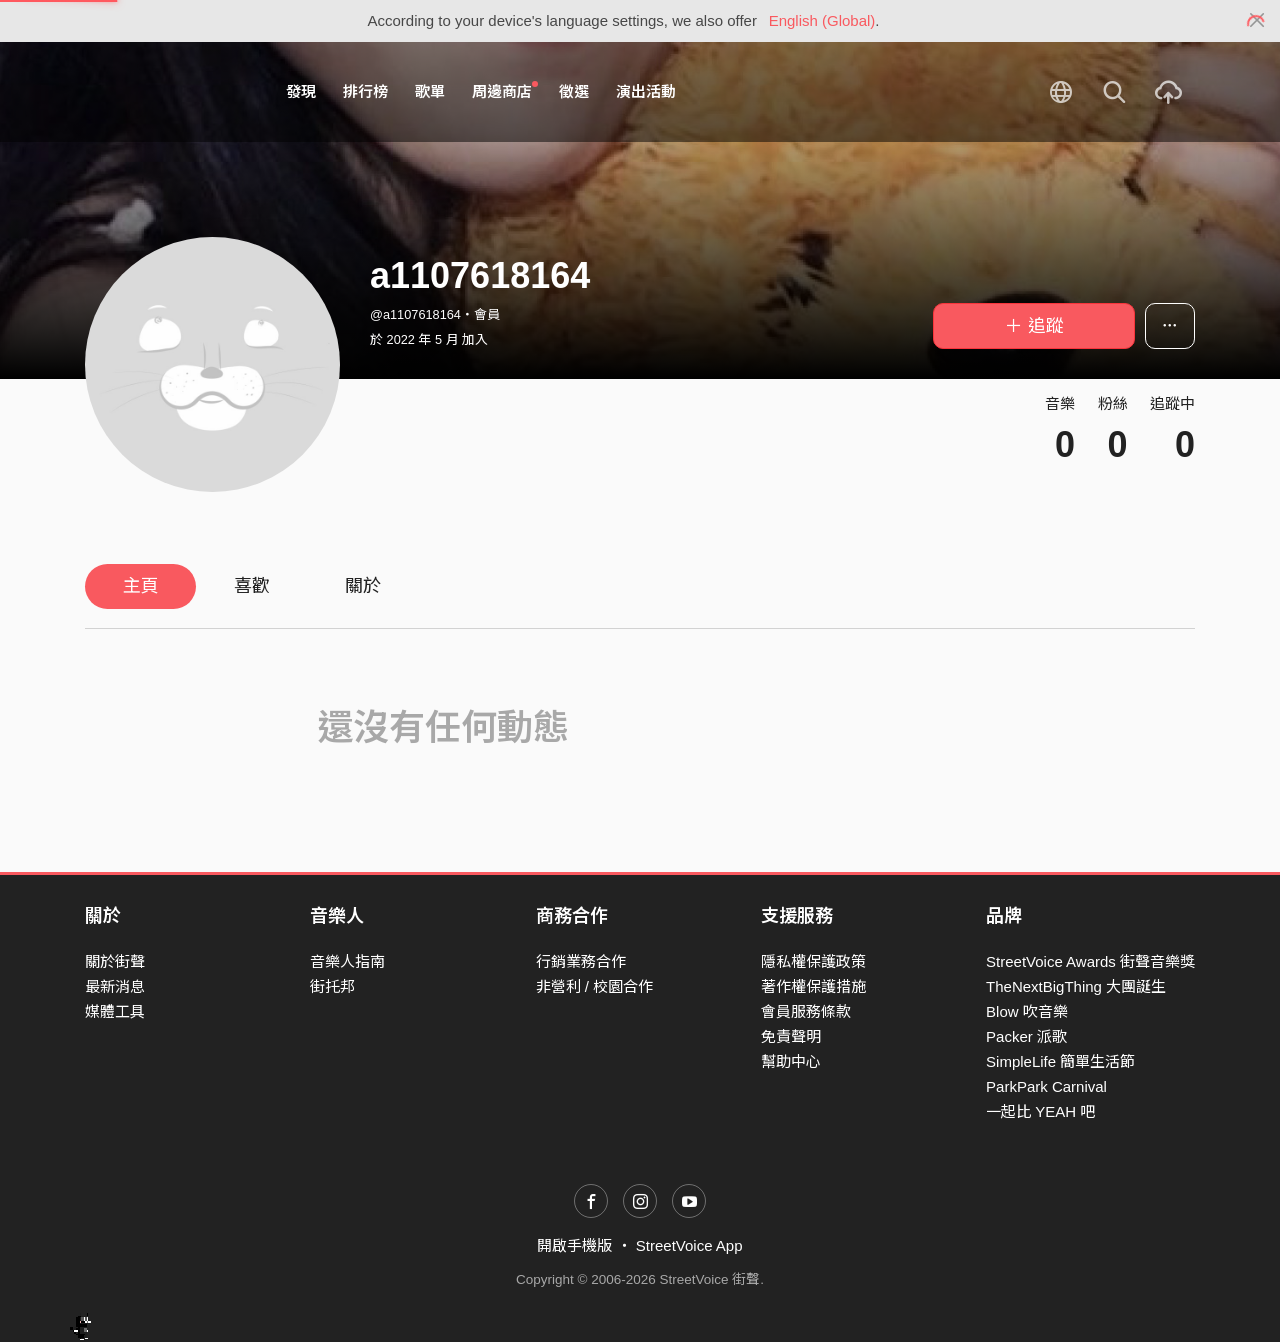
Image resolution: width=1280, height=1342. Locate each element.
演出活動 (646, 91)
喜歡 (252, 586)
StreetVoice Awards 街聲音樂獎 (1090, 961)
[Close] (1257, 21)
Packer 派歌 (1026, 1036)
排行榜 (365, 91)
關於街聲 (115, 961)
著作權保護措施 (813, 986)
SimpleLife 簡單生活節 (1060, 1061)
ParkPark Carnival (1046, 1086)
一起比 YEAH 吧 (1040, 1111)
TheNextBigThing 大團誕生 (1076, 986)
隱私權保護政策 (813, 961)
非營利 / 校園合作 (595, 986)
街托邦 (332, 986)
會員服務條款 (806, 1011)
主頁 (141, 586)
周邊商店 (505, 91)
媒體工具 (115, 1011)
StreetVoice (167, 92)
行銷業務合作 (581, 961)
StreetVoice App (689, 1245)
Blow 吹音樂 (1027, 1011)
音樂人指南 (347, 961)
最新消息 (115, 986)
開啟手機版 (574, 1245)
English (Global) (822, 20)
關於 (363, 586)
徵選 (574, 91)
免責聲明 (791, 1036)
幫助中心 (791, 1061)
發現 (301, 91)
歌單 (430, 91)
